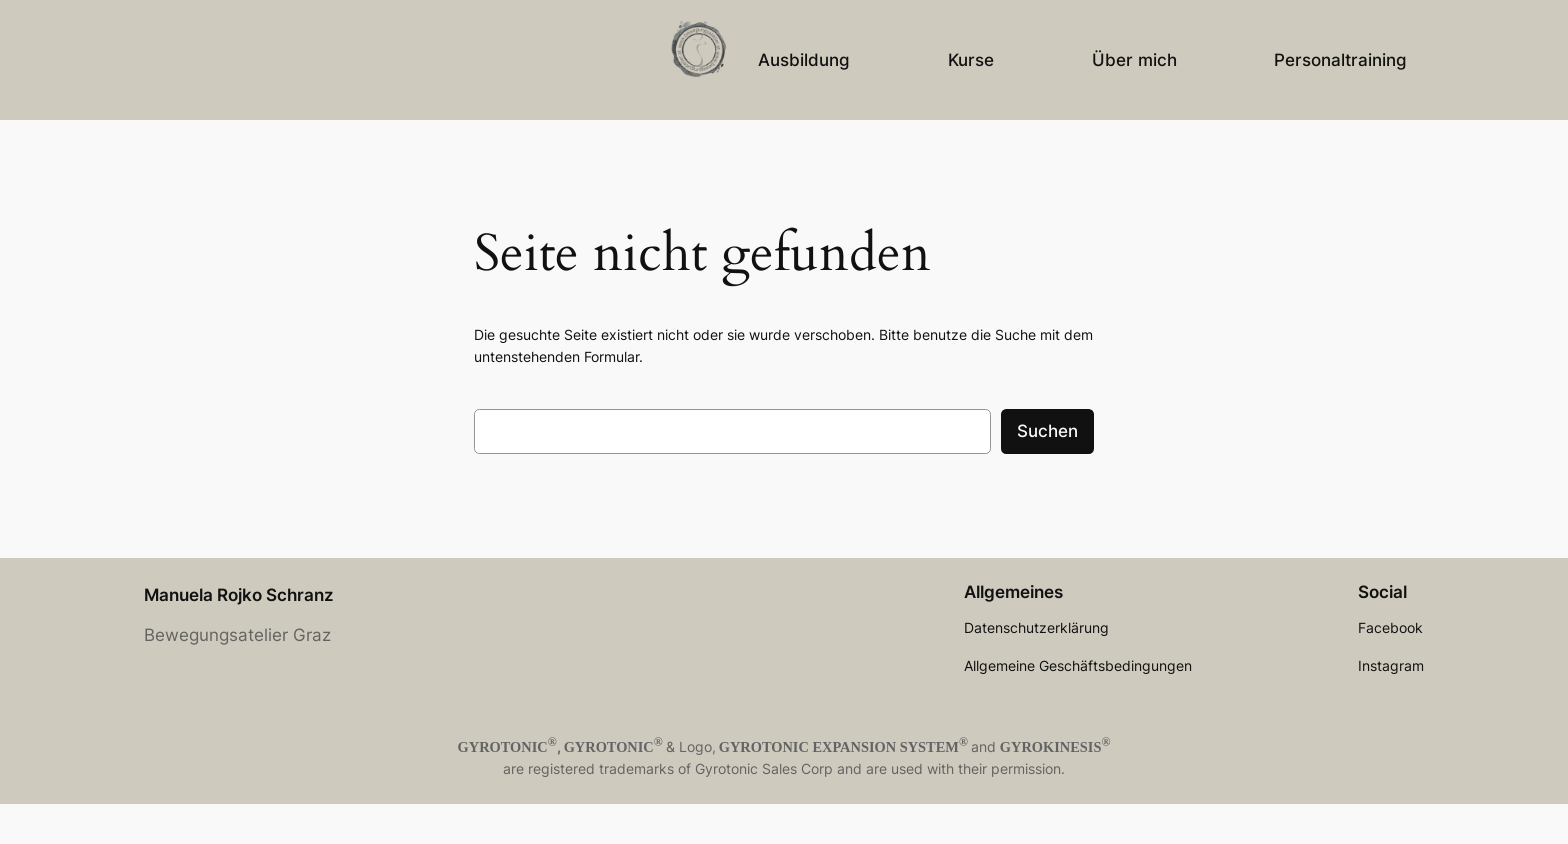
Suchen (1047, 431)
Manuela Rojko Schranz (239, 595)
